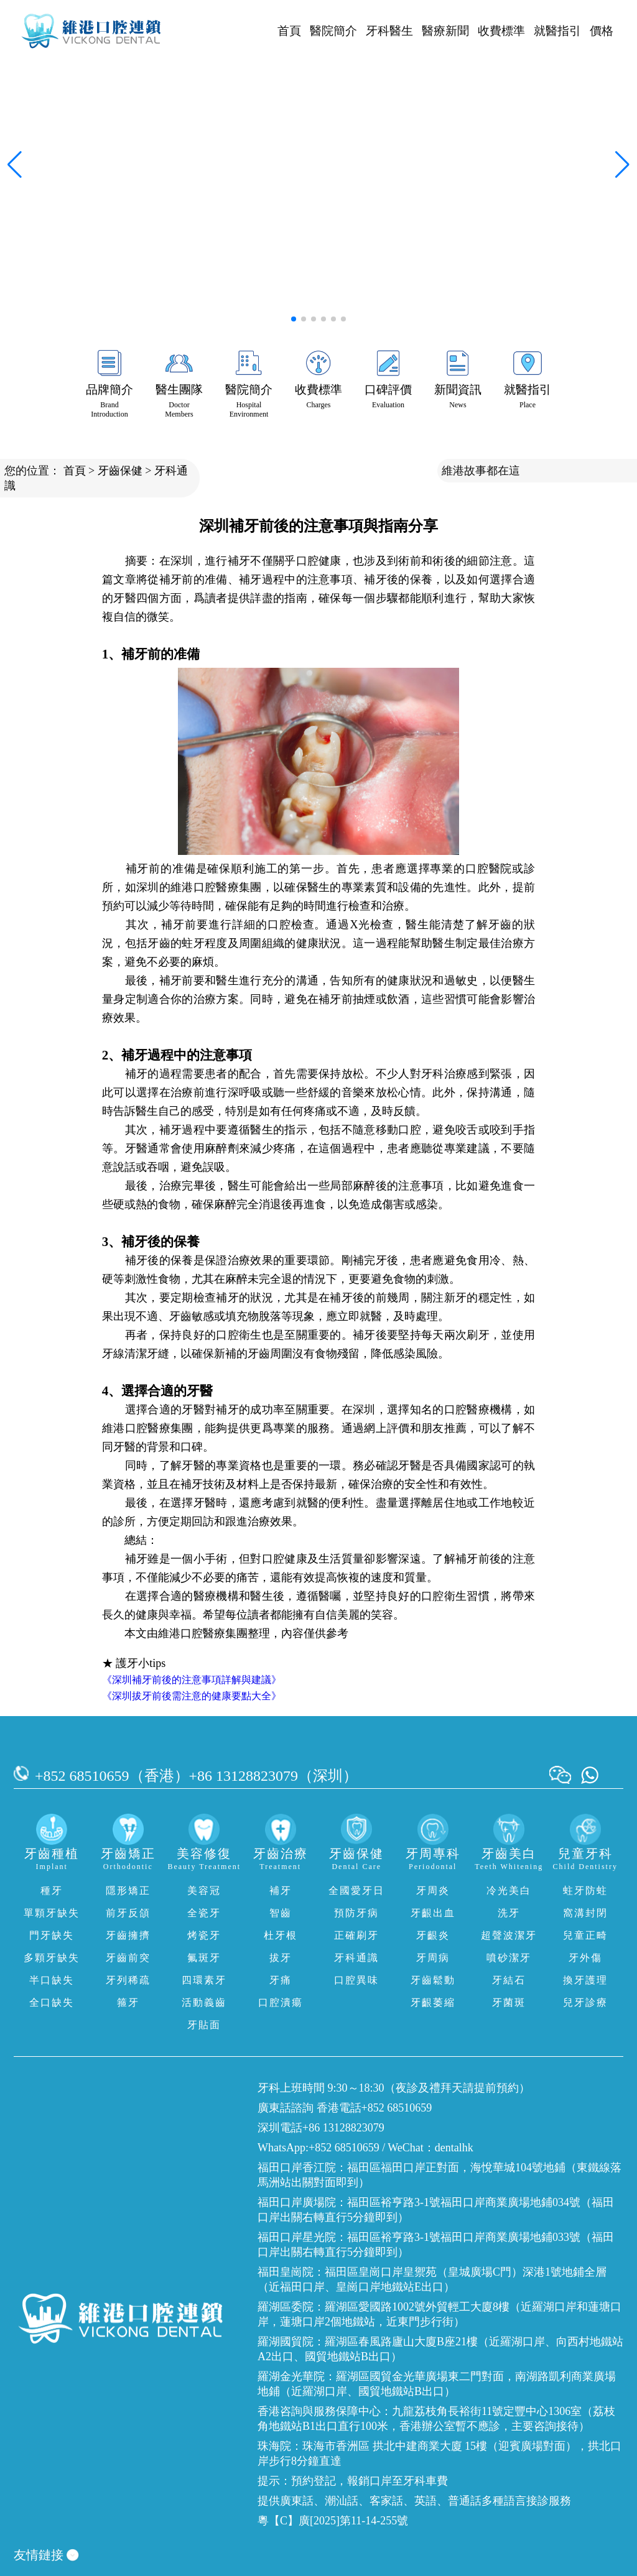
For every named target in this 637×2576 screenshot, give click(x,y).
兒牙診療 (585, 2002)
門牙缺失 (51, 1935)
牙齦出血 (433, 1913)
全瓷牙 (204, 1913)
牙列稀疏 (128, 1980)
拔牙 (280, 1957)
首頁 (289, 30)
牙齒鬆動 (433, 1980)
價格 (601, 30)
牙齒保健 (120, 470)
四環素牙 (204, 1980)
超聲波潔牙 (509, 1935)
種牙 (51, 1890)
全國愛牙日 (356, 1890)
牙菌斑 (509, 2002)
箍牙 (128, 2002)
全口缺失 (51, 2002)
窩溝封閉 (585, 1913)
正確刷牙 (356, 1935)
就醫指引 (557, 30)
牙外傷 (585, 1957)
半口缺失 (51, 1980)
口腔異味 (356, 1980)
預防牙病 (356, 1913)
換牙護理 (585, 1980)
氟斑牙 (204, 1957)
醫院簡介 (333, 30)
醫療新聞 (445, 30)
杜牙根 (280, 1935)
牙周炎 (433, 1890)
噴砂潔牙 (508, 1957)
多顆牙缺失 (52, 1957)
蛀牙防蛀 (585, 1890)
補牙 (280, 1890)
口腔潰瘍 (280, 2002)
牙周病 (433, 1957)
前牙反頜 (128, 1913)
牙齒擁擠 (128, 1935)
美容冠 (204, 1890)
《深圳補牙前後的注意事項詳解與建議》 (191, 1679)
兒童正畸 (585, 1935)
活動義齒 (204, 2002)
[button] (293, 318)
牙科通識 (356, 1957)
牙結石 (509, 1980)
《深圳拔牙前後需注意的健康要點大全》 (191, 1696)
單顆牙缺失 (52, 1913)
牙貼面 (204, 2025)
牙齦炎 (433, 1935)
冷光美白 (508, 1890)
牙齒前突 (128, 1957)
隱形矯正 (128, 1890)
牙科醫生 (389, 30)
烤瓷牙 (204, 1935)
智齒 (280, 1913)
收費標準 (501, 30)
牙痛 (280, 1980)
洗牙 (509, 1913)
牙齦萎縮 (433, 2002)
